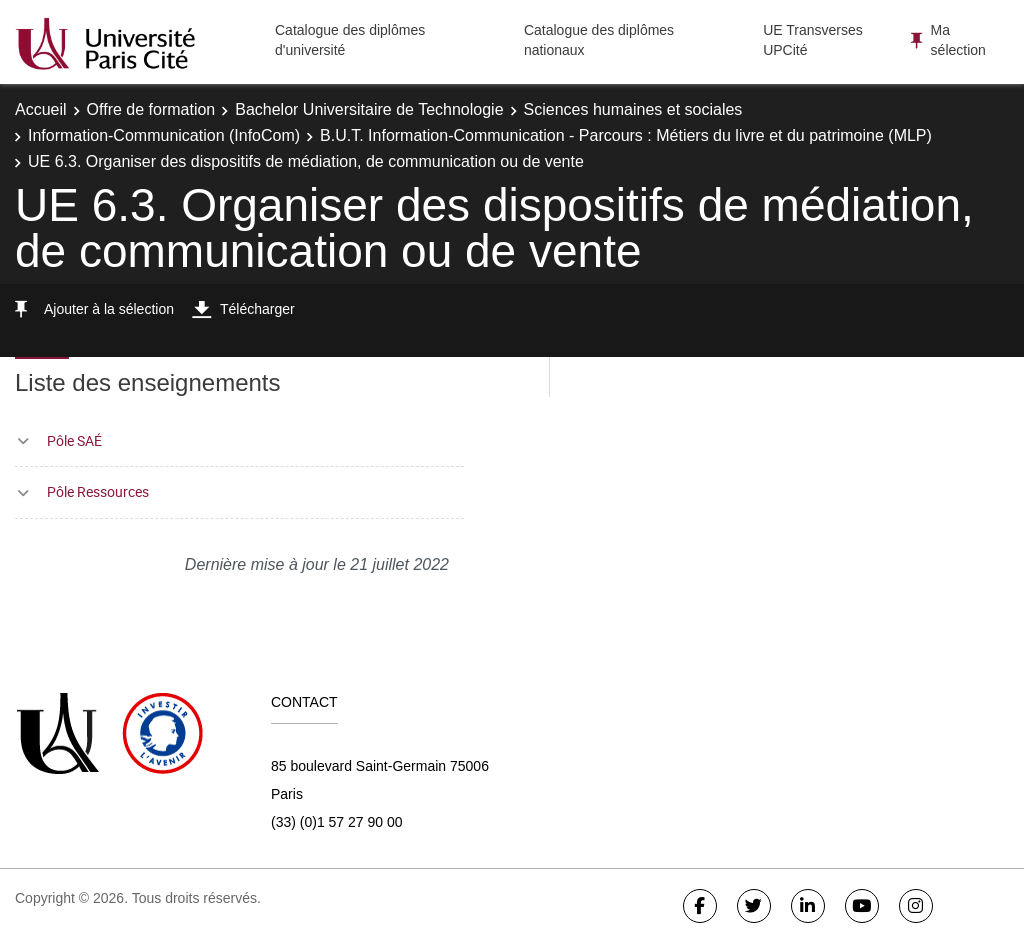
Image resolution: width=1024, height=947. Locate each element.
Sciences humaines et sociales (633, 109)
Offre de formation (151, 109)
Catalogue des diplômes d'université (350, 40)
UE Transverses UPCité (813, 40)
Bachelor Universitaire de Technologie (369, 109)
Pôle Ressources (98, 491)
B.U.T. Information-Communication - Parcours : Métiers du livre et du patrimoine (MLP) (626, 135)
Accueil (41, 109)
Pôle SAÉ (74, 440)
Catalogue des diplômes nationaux (599, 40)
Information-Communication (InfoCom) (164, 135)
